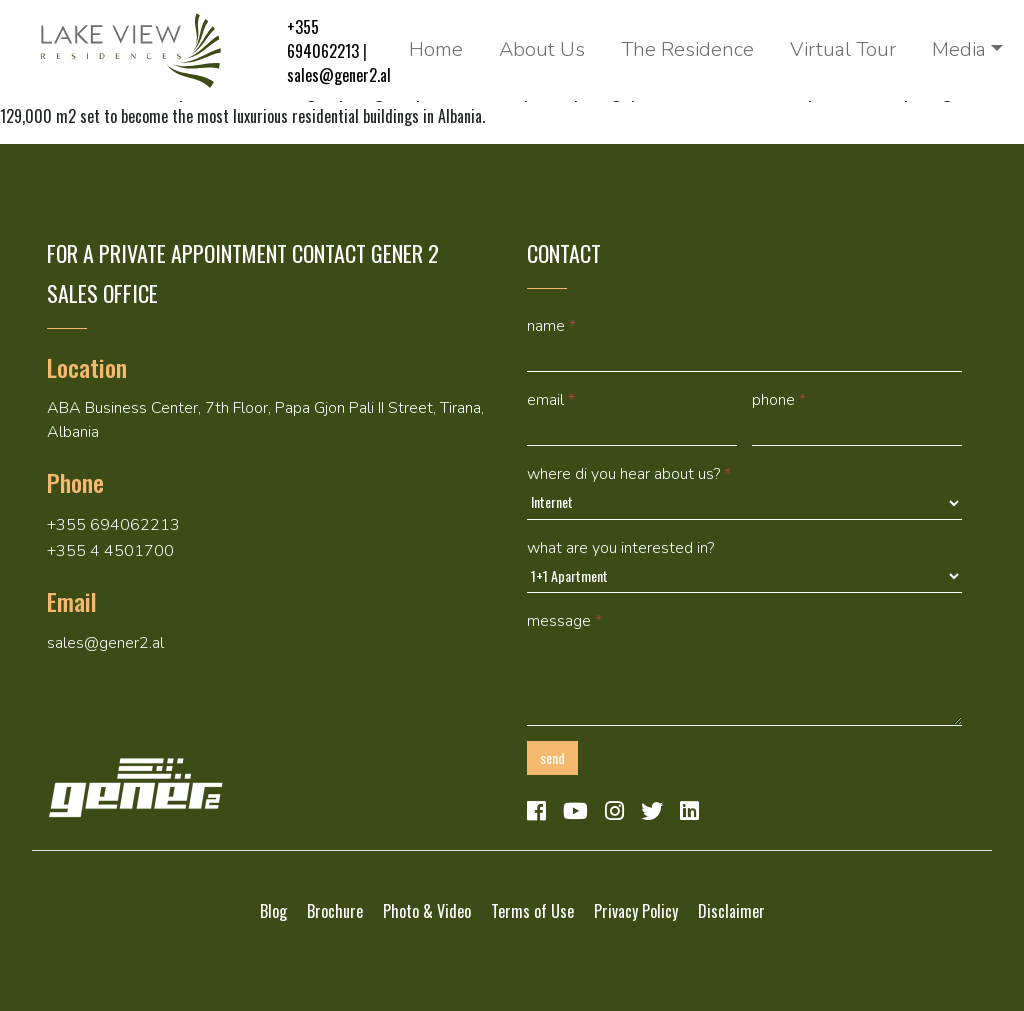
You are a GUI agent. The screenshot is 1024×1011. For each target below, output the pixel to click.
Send (552, 757)
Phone (779, 400)
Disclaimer (731, 911)
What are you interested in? (620, 548)
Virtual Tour (843, 49)
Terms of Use (532, 911)
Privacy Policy (636, 911)
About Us (542, 49)
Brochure (335, 911)
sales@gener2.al (339, 75)
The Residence (687, 49)
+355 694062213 (323, 39)
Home (436, 49)
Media (959, 49)
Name (551, 326)
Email (551, 400)
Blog (273, 911)
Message (564, 621)
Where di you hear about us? (629, 474)
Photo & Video (427, 911)
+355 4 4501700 (110, 551)
